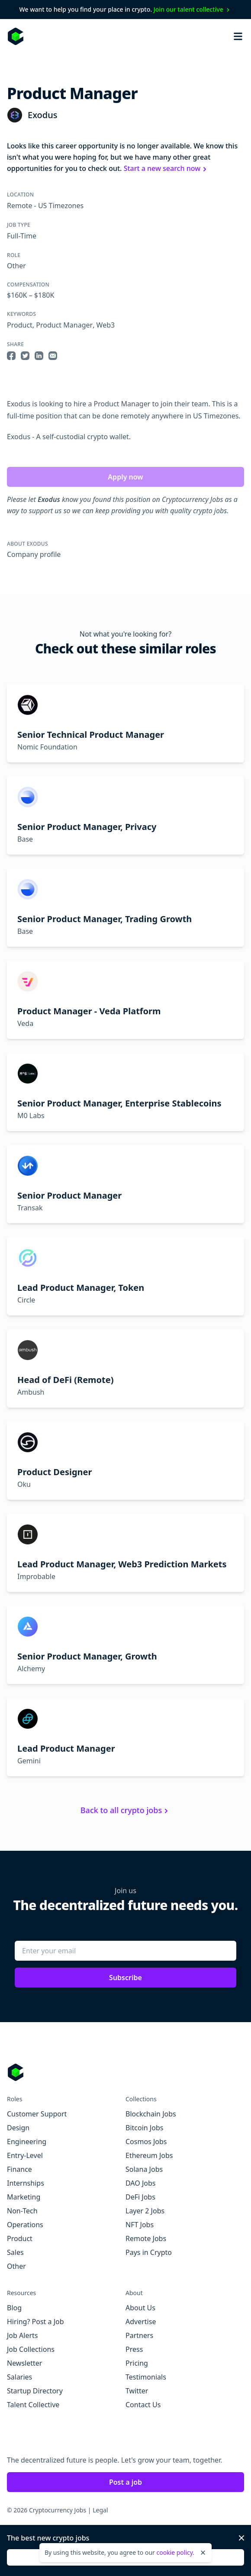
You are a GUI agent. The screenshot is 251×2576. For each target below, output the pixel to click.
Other (16, 265)
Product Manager (64, 325)
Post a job (125, 2482)
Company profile (34, 554)
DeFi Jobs (140, 2197)
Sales (15, 2252)
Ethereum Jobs (149, 2155)
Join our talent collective (193, 9)
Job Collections (31, 2349)
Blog (14, 2307)
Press (134, 2349)
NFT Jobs (140, 2224)
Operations (25, 2224)
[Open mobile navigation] (238, 36)
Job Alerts (22, 2335)
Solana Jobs (144, 2169)
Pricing (137, 2363)
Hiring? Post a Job (35, 2321)
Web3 (106, 325)
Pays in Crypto (149, 2252)
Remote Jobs (146, 2238)
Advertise (141, 2321)
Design (18, 2127)
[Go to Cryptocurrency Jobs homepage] (125, 2072)
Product (19, 325)
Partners (139, 2335)
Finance (19, 2169)
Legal (100, 2510)
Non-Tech (22, 2211)
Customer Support (37, 2114)
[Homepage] (15, 36)
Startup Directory (35, 2391)
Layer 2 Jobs (145, 2211)
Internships (25, 2183)
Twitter (137, 2391)
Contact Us (143, 2404)
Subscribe (125, 1977)
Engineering (26, 2141)
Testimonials (146, 2377)
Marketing (23, 2197)
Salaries (19, 2377)
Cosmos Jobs (146, 2141)
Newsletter (24, 2363)
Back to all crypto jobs (125, 1810)
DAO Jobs (140, 2183)
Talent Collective (33, 2404)
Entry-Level (25, 2155)
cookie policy (174, 2552)
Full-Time (21, 236)
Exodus (42, 115)
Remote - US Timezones (45, 205)
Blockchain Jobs (151, 2114)
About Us (140, 2307)
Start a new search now (166, 168)
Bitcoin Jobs (144, 2127)
